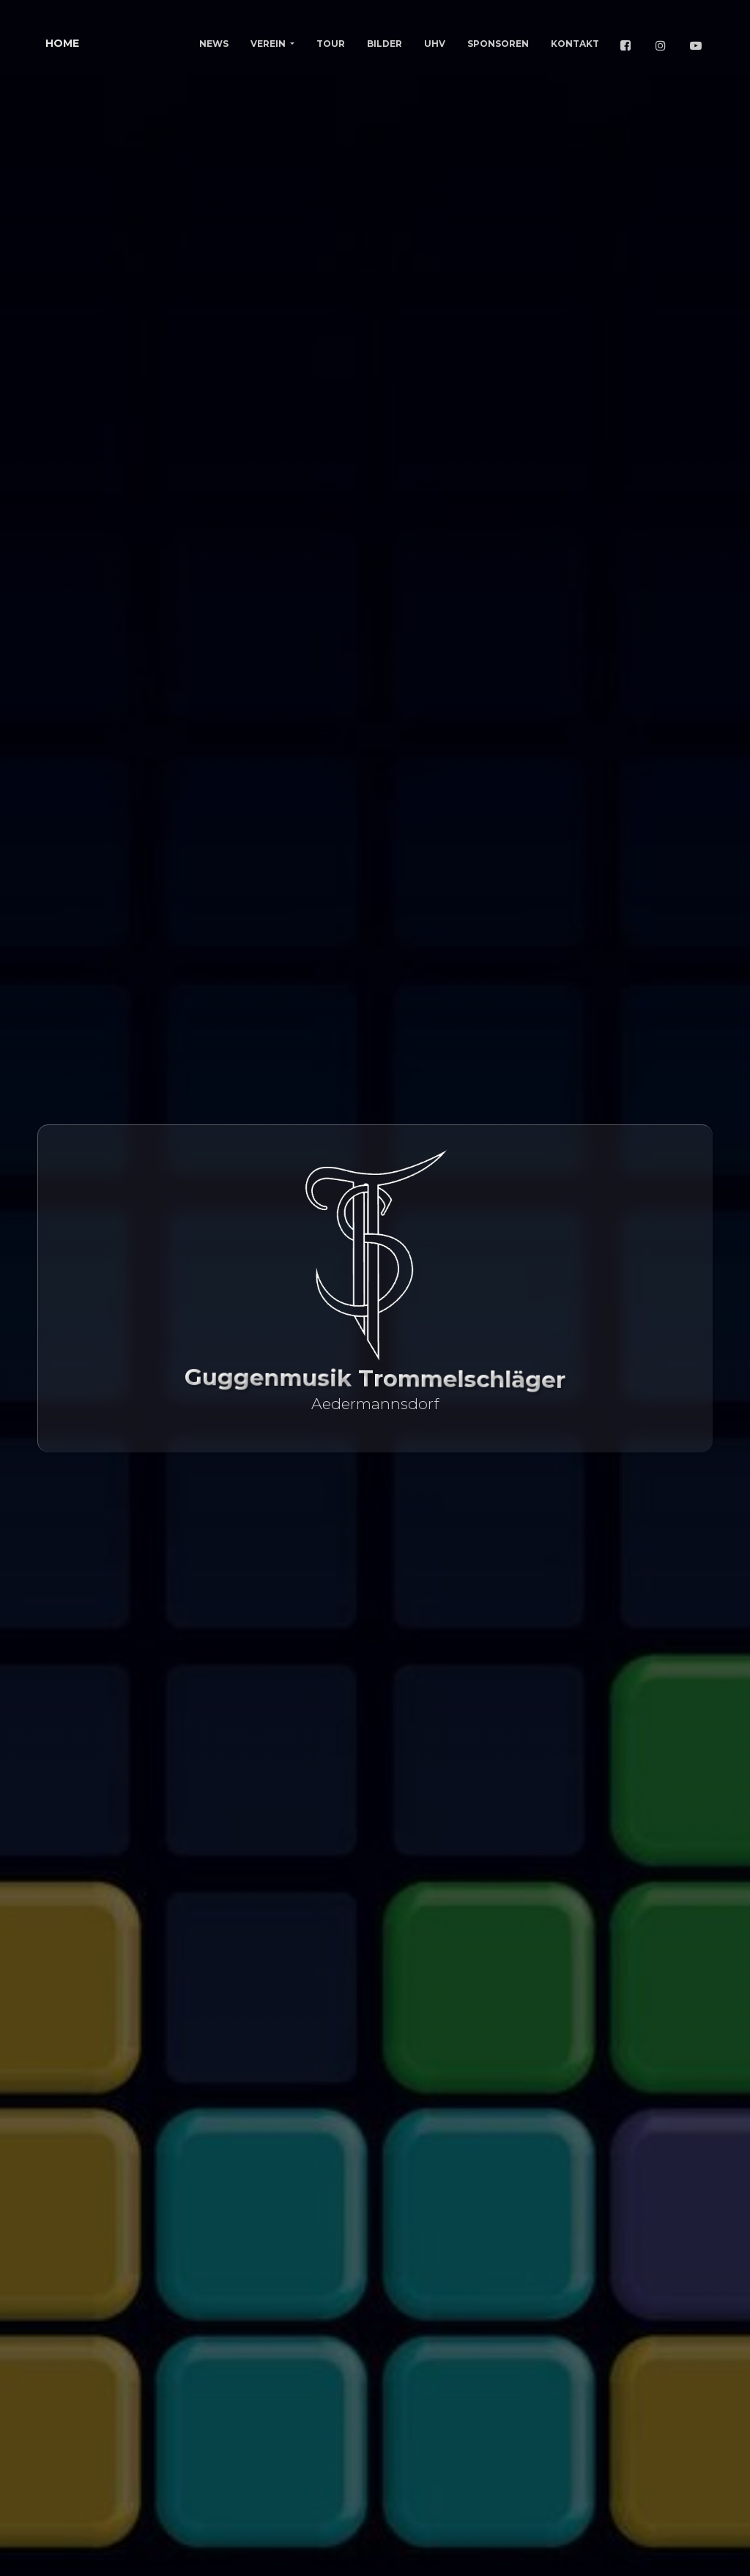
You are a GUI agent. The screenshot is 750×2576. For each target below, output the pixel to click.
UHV (434, 43)
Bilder (384, 43)
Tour (330, 43)
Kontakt (575, 43)
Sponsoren (498, 43)
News (214, 43)
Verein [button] (269, 43)
